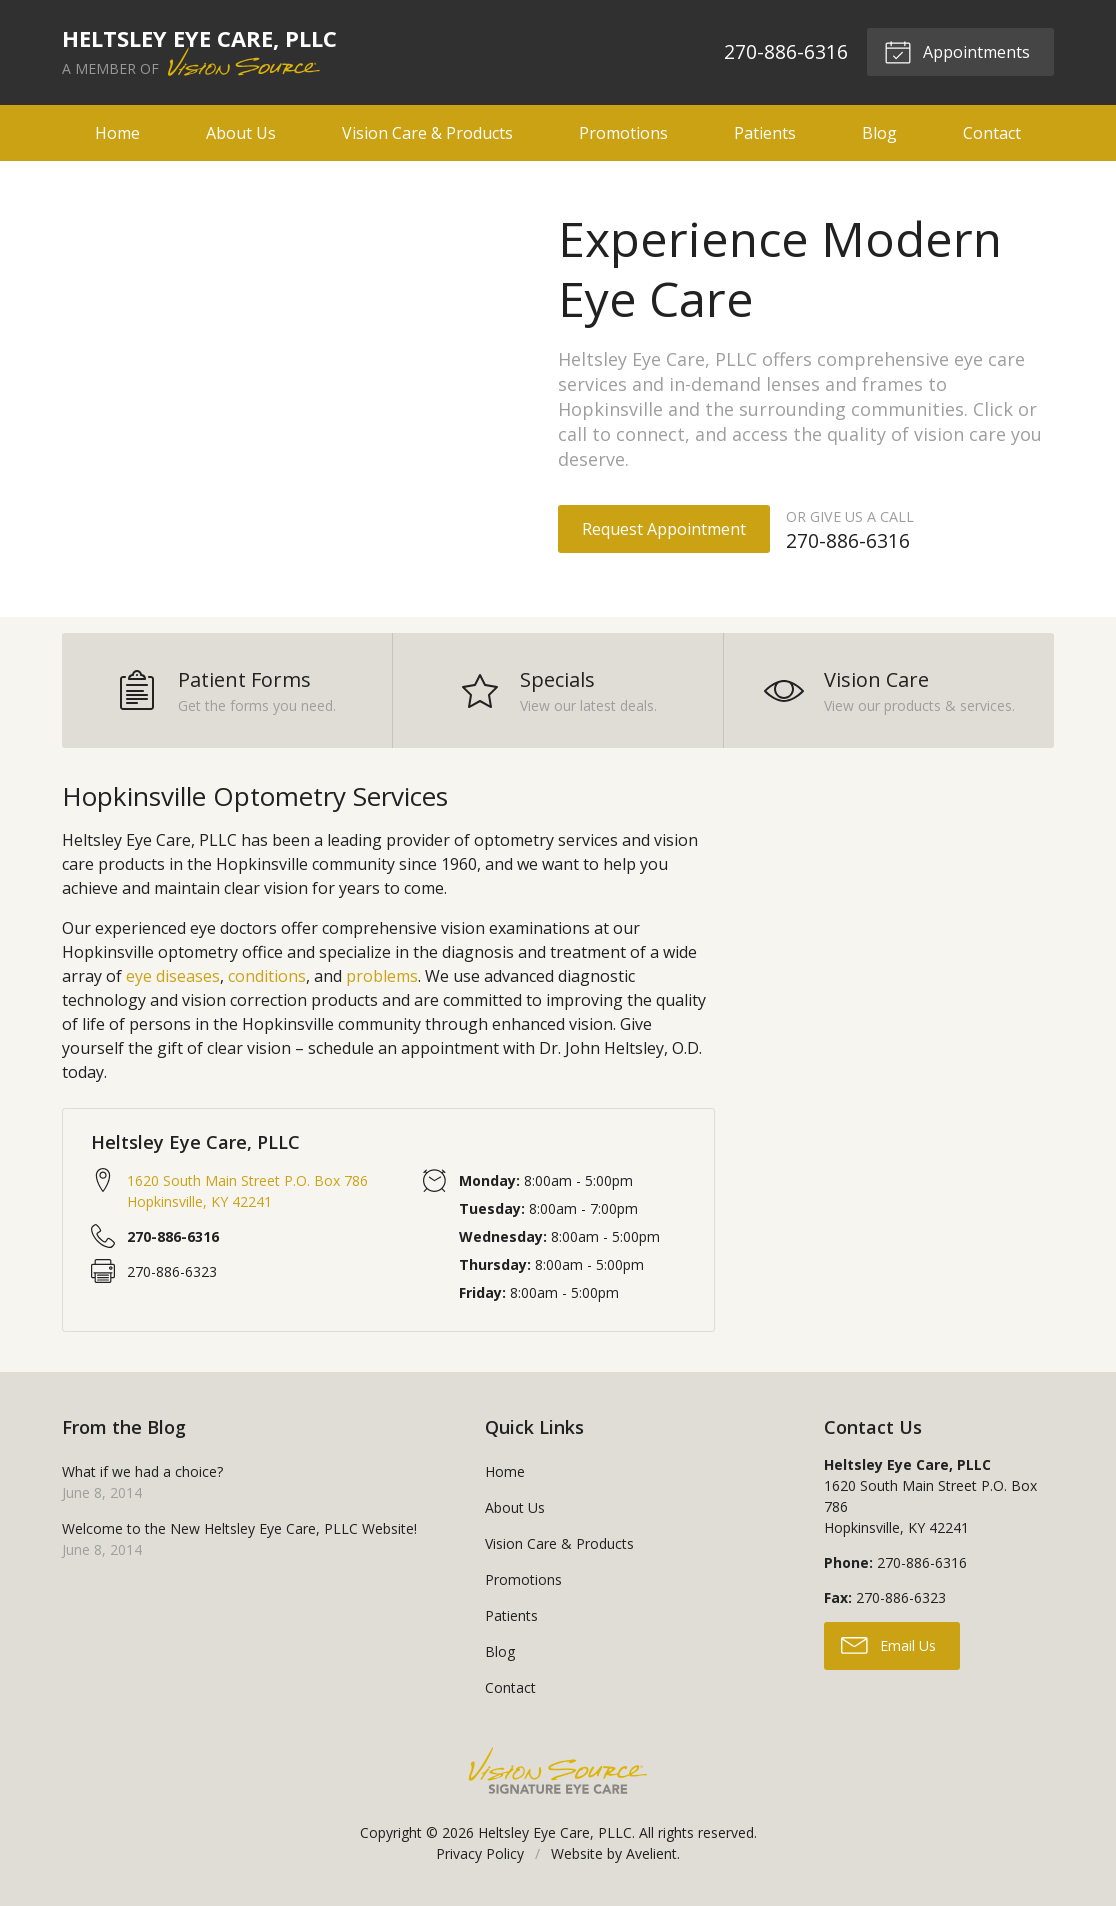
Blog (879, 133)
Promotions (623, 133)
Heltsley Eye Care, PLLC (555, 1832)
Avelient (651, 1853)
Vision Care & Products (427, 133)
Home (117, 133)
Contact (992, 133)
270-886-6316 (786, 51)
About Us (241, 133)
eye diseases (173, 976)
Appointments (957, 51)
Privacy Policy (480, 1853)
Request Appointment (664, 529)
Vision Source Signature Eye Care (558, 1770)
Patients (765, 133)
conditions (267, 976)
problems (382, 976)
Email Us (888, 1644)
